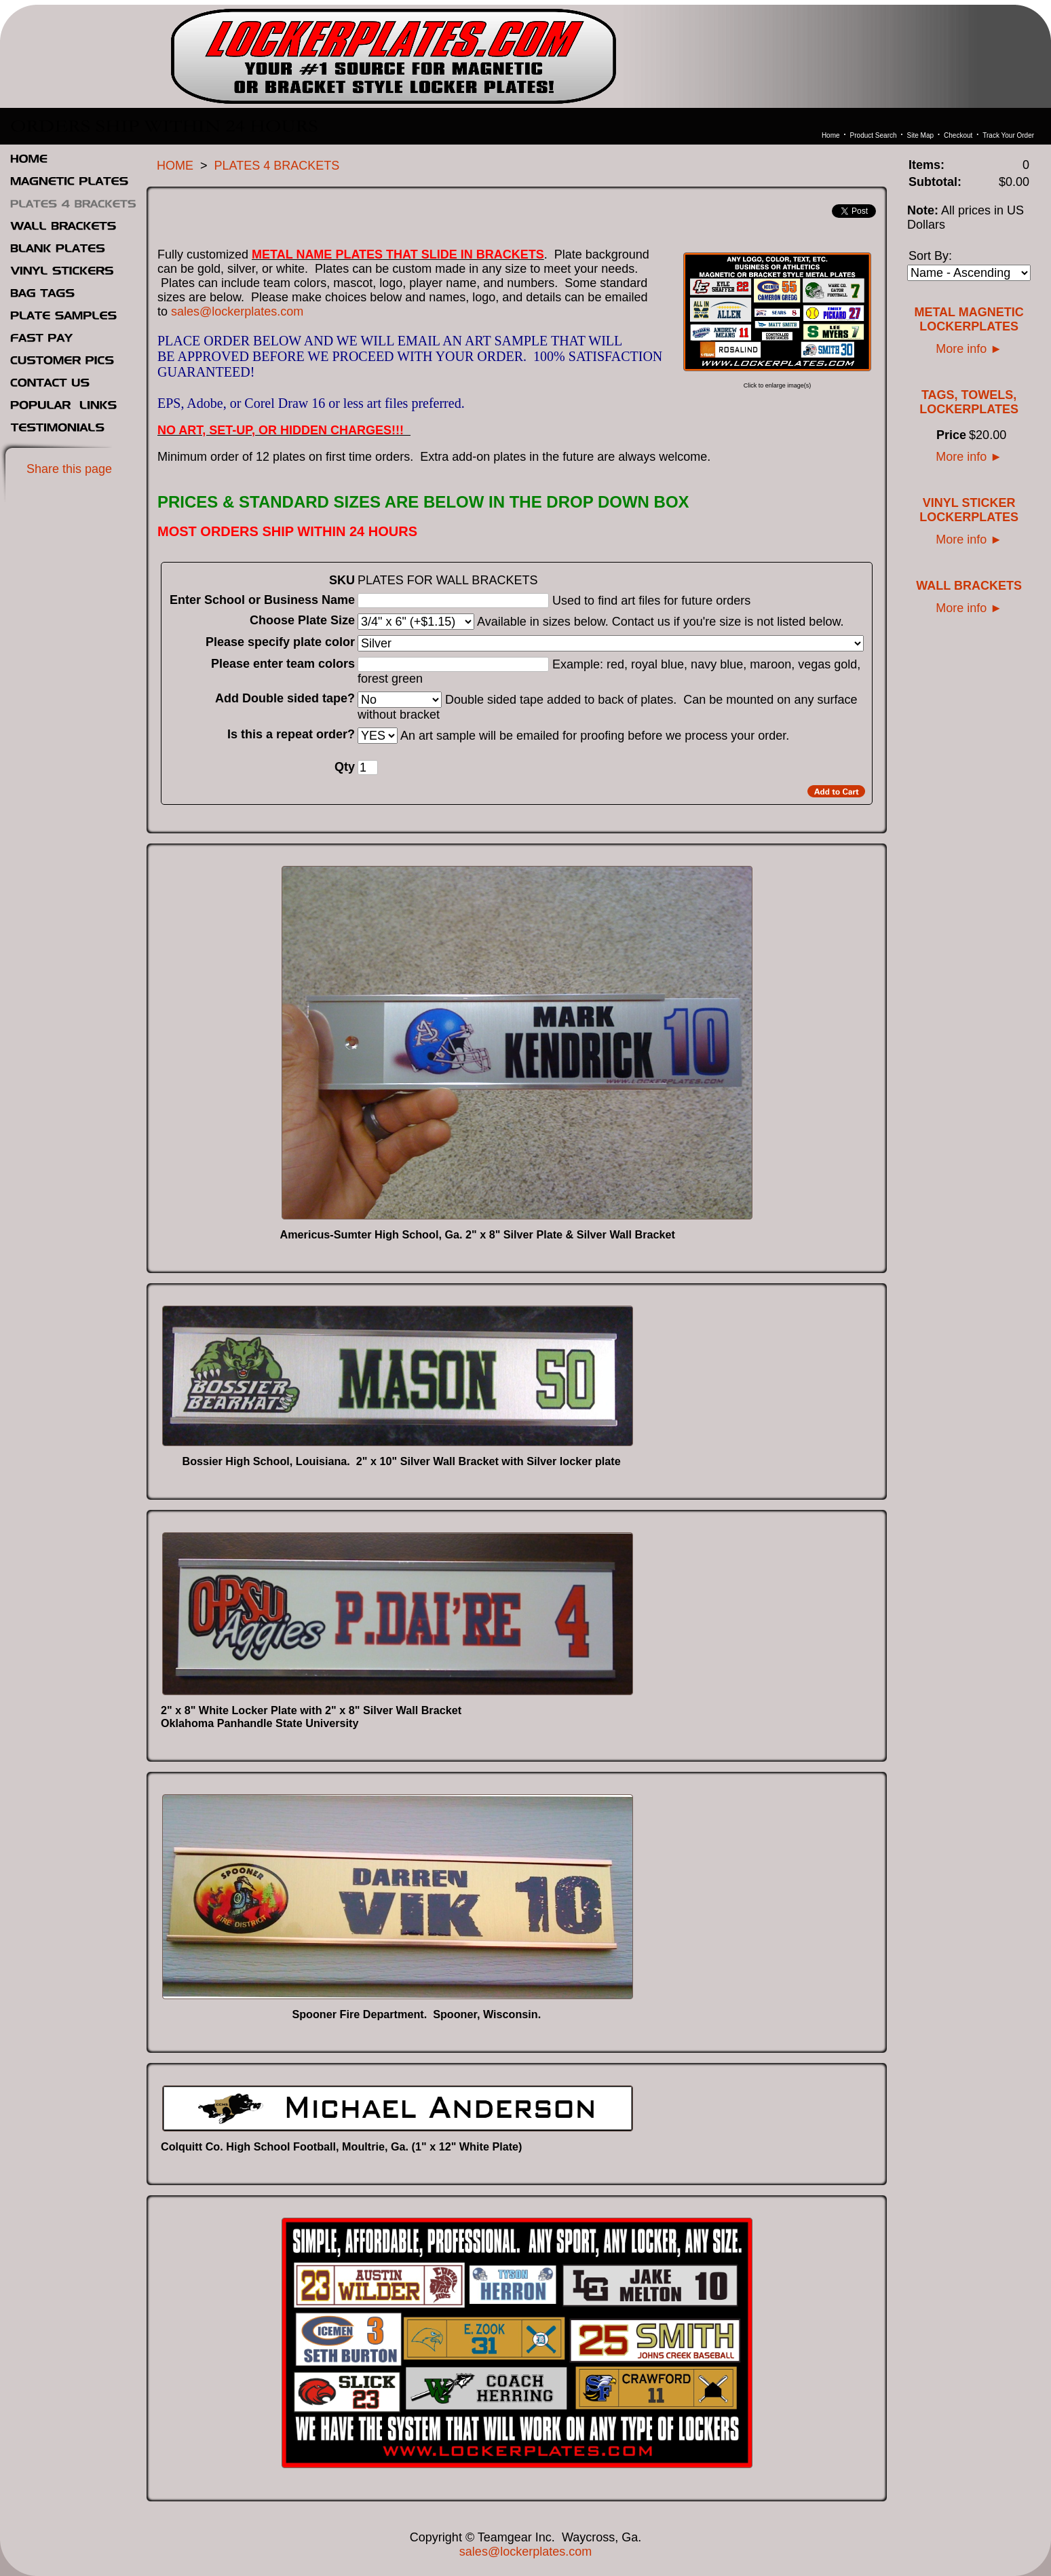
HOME (175, 165)
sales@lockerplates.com (237, 311)
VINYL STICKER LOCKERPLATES (968, 510)
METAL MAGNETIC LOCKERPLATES (968, 319)
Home (831, 135)
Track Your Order (1008, 135)
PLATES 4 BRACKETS (277, 165)
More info (969, 349)
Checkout (958, 135)
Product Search (873, 135)
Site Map (920, 135)
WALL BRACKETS (969, 585)
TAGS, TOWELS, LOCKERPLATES (968, 402)
